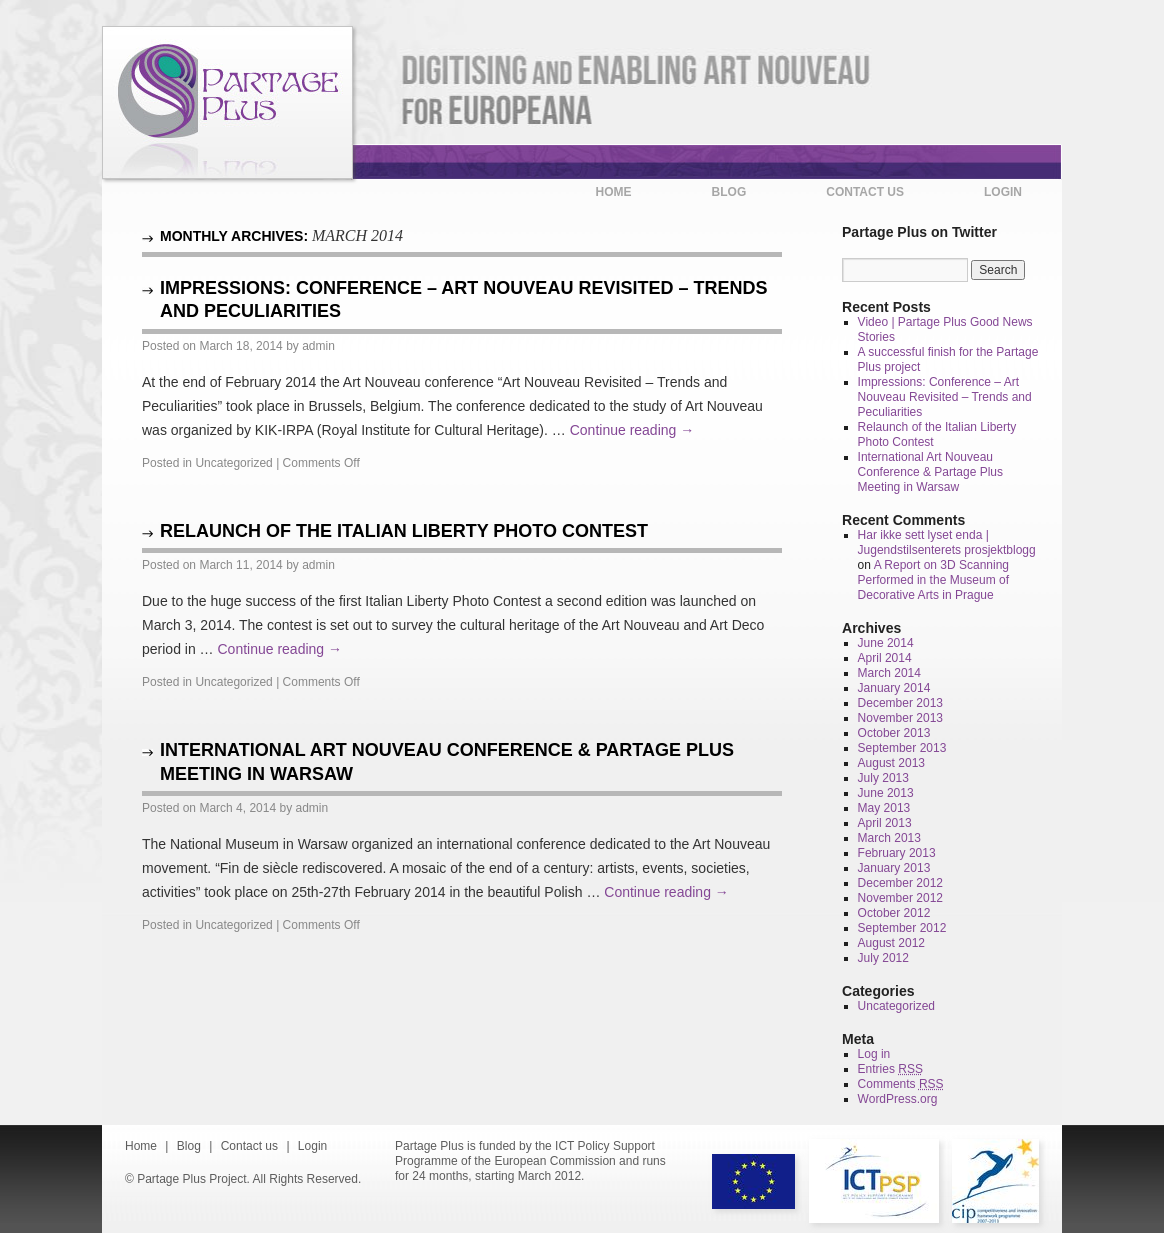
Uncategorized (233, 463)
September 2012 (902, 928)
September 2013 (902, 748)
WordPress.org (898, 1099)
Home (614, 192)
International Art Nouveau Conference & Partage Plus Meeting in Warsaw (930, 472)
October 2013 (894, 733)
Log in (874, 1054)
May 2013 (884, 808)
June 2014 (886, 643)
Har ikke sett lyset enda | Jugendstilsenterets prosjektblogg (947, 542)
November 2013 (900, 718)
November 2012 (900, 898)
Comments (901, 1084)
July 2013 (883, 778)
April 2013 (885, 823)
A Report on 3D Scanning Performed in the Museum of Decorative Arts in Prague (933, 580)
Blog (729, 192)
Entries (890, 1069)
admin (318, 346)
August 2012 (891, 943)
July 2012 (883, 958)
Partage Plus (227, 103)
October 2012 (894, 913)
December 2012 (900, 883)
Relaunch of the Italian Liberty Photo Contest (404, 531)
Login (1003, 192)
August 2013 (891, 763)
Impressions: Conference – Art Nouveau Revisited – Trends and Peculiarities (945, 397)
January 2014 (894, 688)
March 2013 (889, 838)
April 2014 (885, 658)
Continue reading (632, 430)
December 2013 (900, 703)
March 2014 (889, 673)
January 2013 (894, 868)
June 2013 (886, 793)
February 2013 (897, 853)
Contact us (865, 192)
